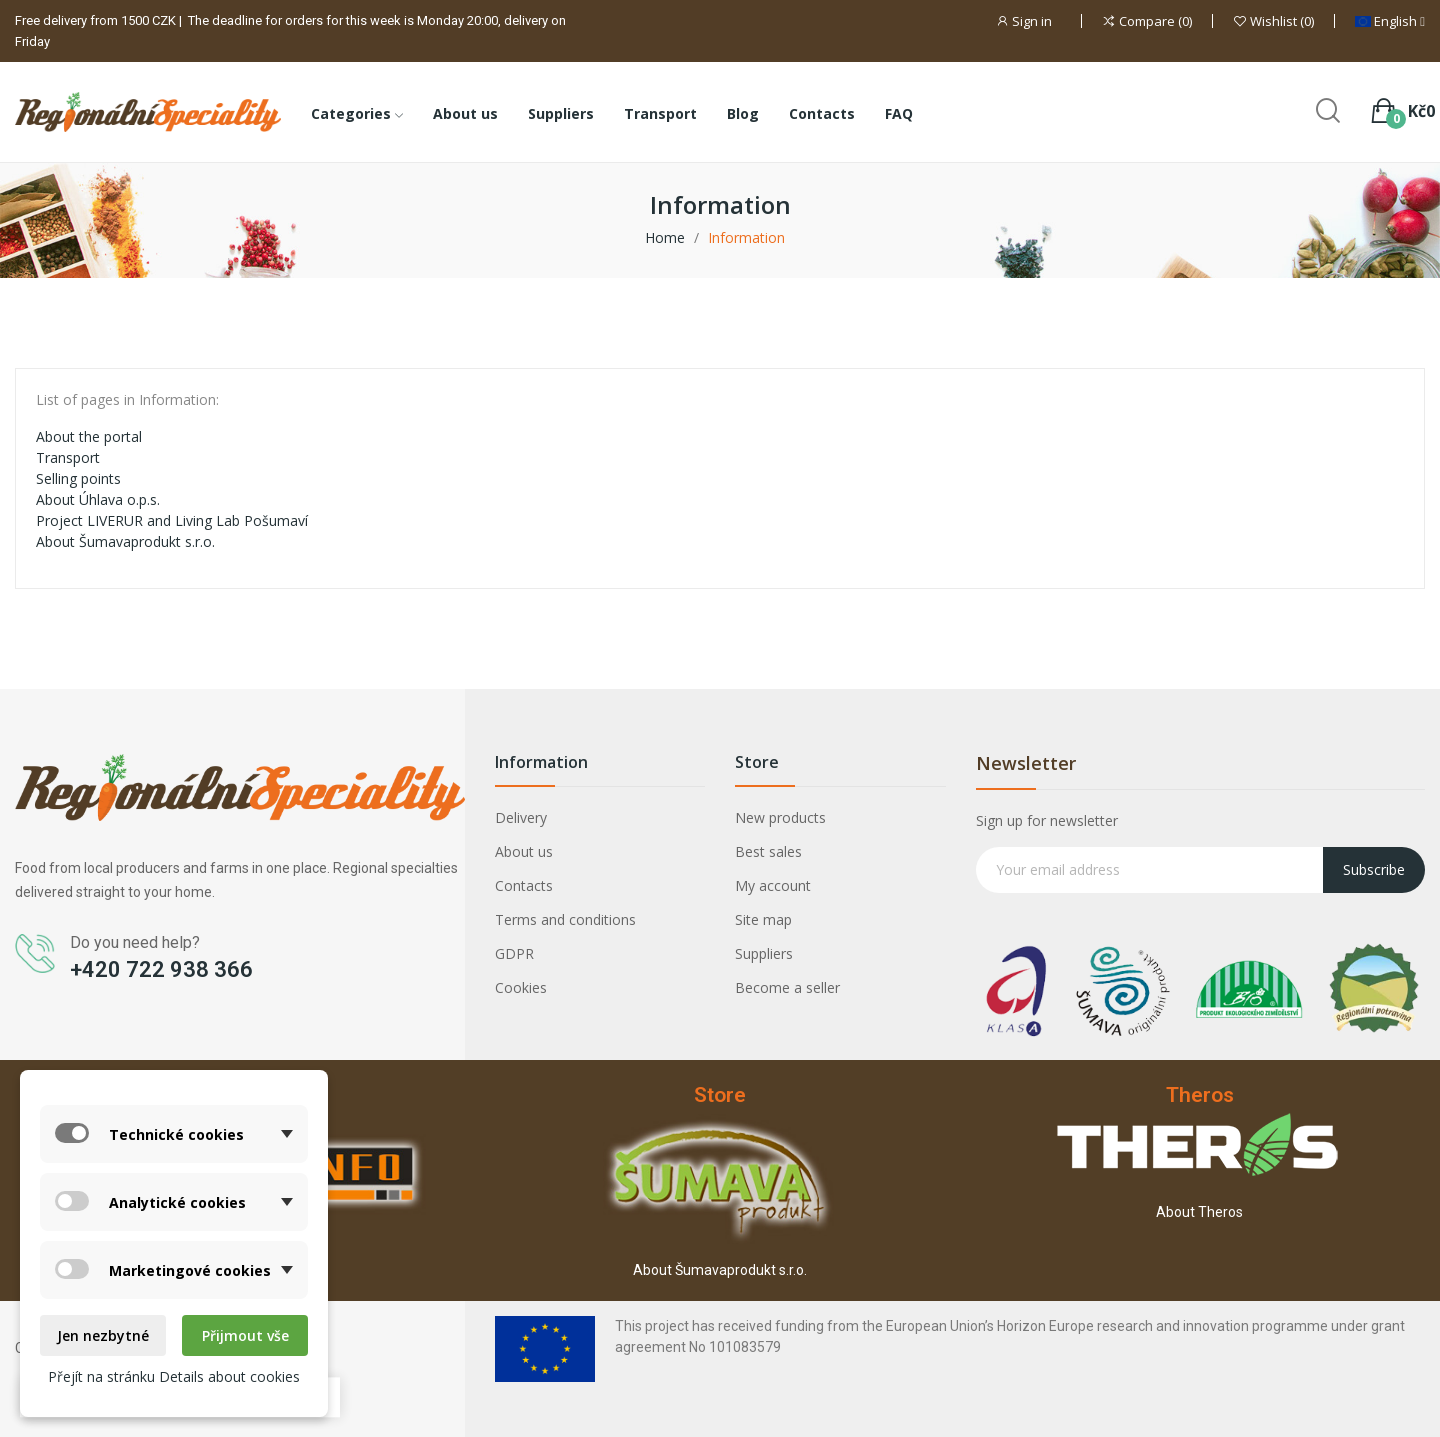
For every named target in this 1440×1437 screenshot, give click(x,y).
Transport (68, 457)
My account (773, 885)
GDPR (514, 953)
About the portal (89, 436)
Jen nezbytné (103, 1335)
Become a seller (787, 987)
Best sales (768, 851)
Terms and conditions (565, 919)
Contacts (524, 885)
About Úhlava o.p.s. (98, 499)
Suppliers (764, 953)
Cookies (521, 987)
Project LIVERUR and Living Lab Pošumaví (172, 520)
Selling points (78, 478)
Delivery (521, 817)
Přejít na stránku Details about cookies (174, 1376)
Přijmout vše (245, 1335)
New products (780, 817)
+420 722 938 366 (161, 969)
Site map (763, 919)
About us (524, 851)
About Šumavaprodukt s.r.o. (125, 541)
